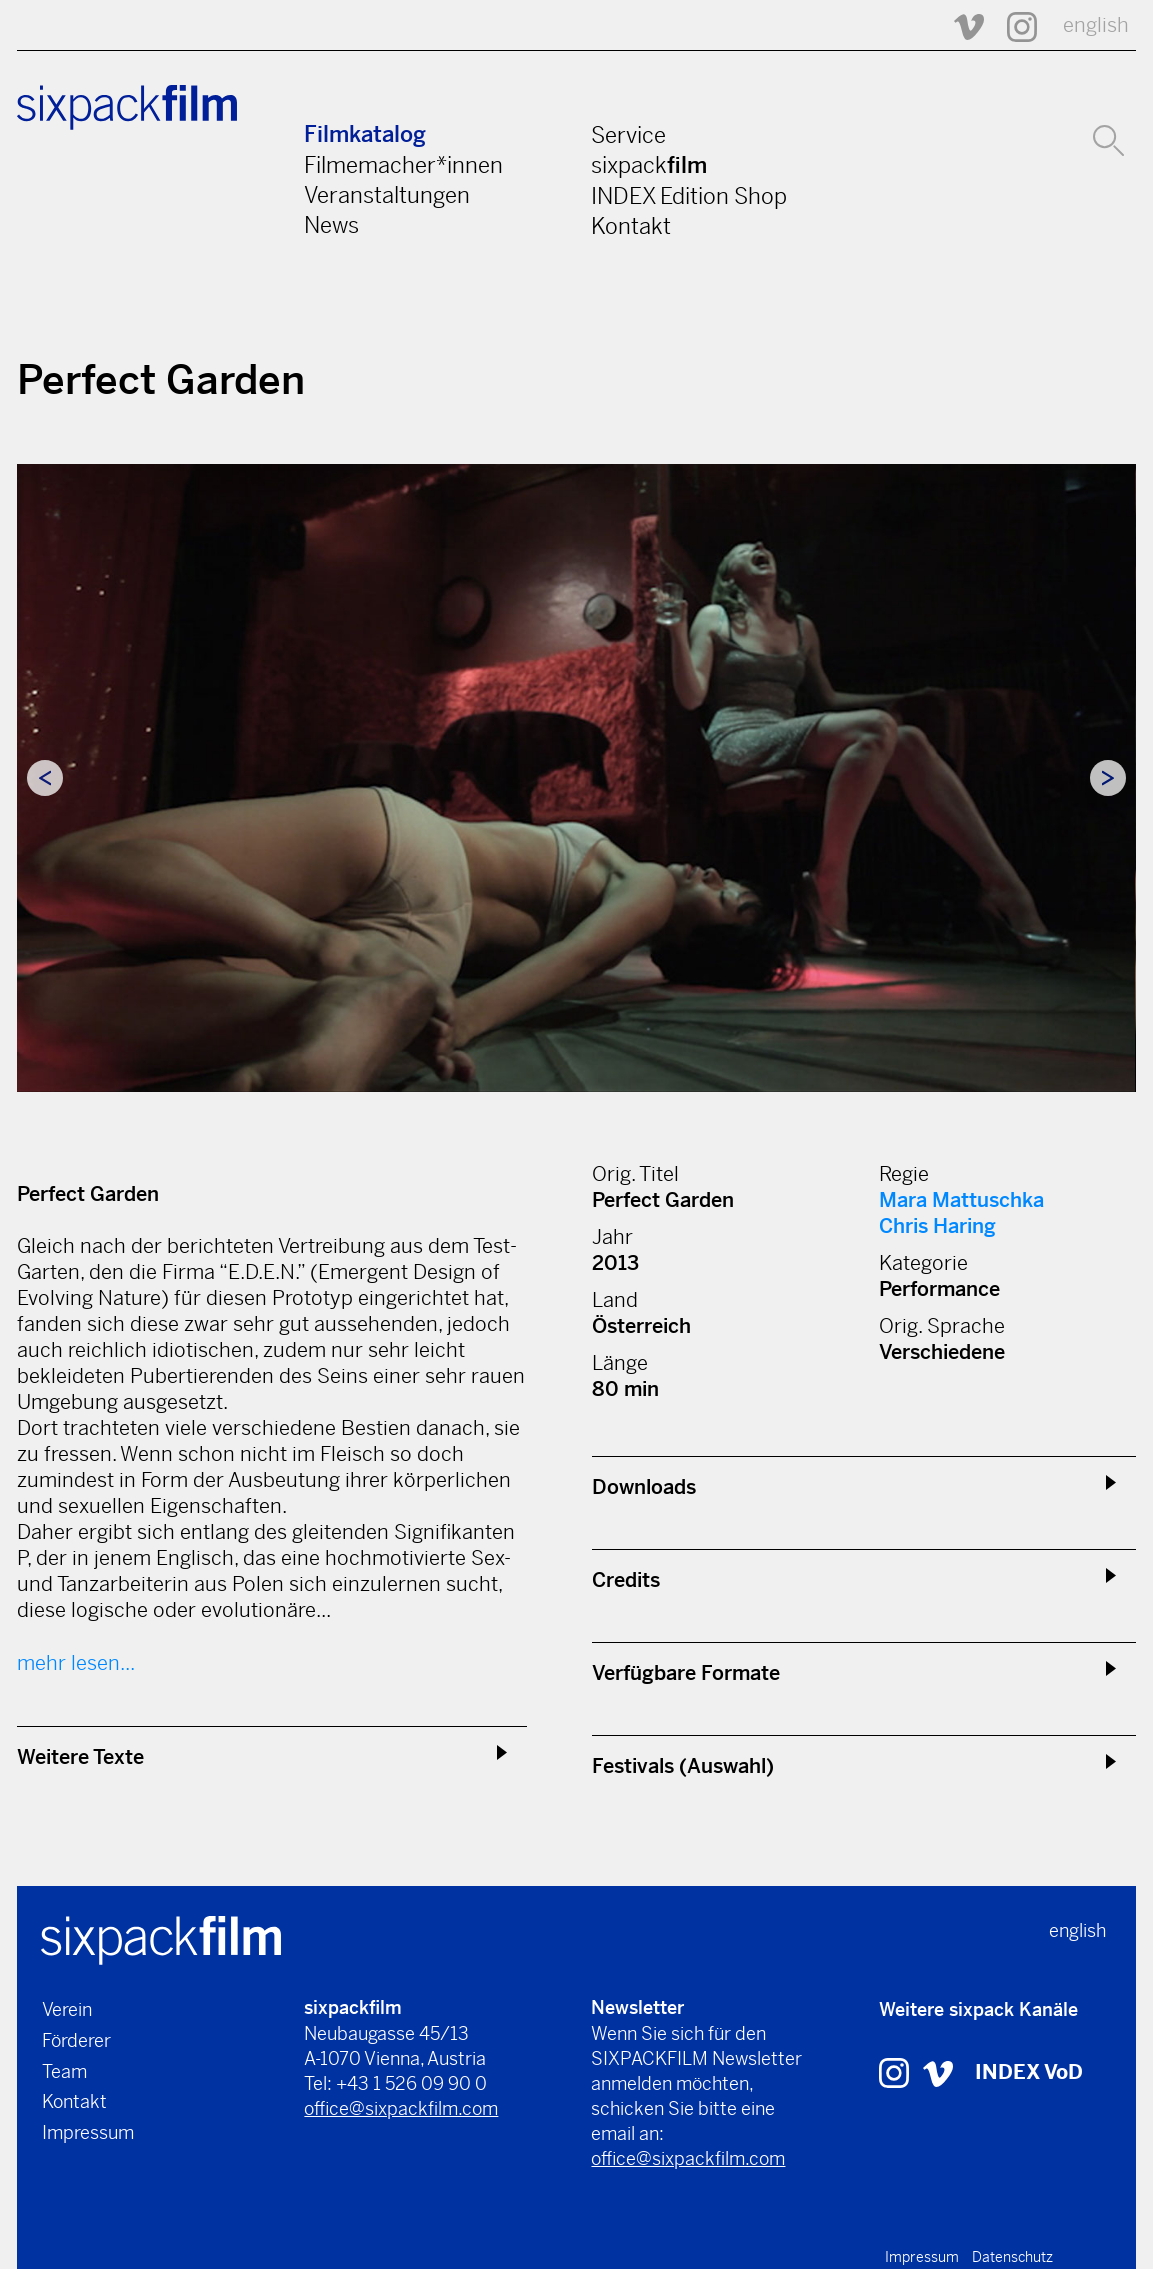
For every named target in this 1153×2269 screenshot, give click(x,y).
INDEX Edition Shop (689, 196)
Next (1108, 778)
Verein (67, 2009)
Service (628, 135)
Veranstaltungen (387, 195)
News (331, 225)
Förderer (76, 2040)
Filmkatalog (365, 134)
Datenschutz (1012, 2257)
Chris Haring (937, 1226)
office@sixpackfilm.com (401, 2108)
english (1096, 25)
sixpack (649, 165)
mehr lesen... (76, 1663)
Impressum (88, 2132)
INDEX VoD (1029, 2072)
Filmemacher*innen (403, 165)
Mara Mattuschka (961, 1200)
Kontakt (631, 226)
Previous (45, 778)
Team (64, 2071)
